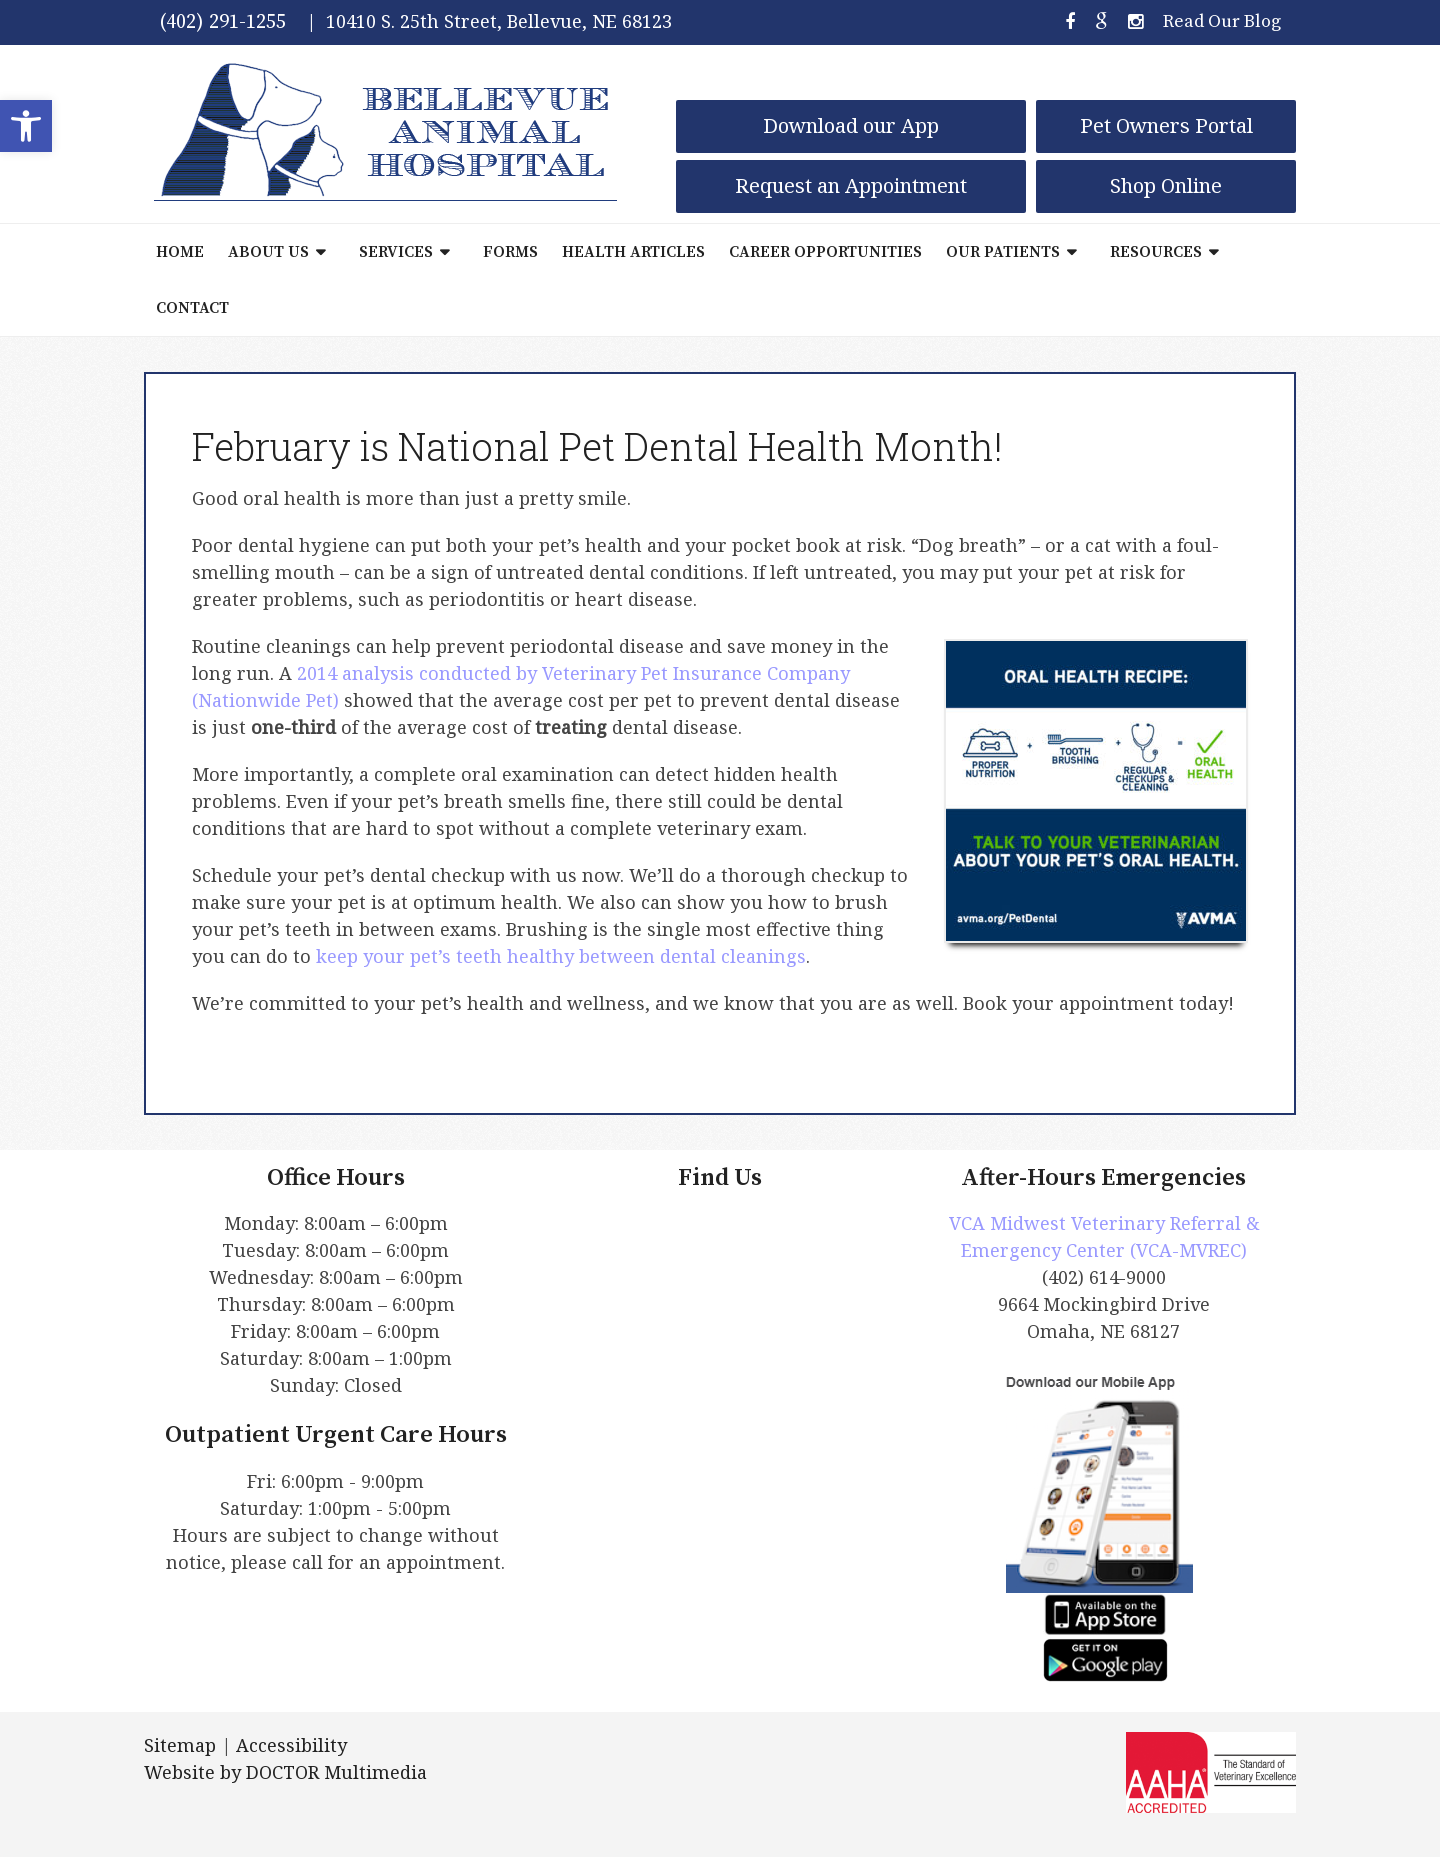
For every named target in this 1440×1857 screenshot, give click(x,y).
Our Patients (1003, 252)
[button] (26, 126)
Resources (1156, 252)
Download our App (851, 125)
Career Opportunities (825, 252)
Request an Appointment (851, 185)
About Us (268, 252)
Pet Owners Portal (1166, 125)
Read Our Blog (1222, 21)
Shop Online (1166, 185)
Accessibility (291, 1745)
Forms (510, 252)
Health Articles (633, 252)
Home (180, 252)
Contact (192, 308)
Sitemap (180, 1745)
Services (396, 252)
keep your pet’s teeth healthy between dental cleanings (561, 956)
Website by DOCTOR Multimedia (285, 1772)
